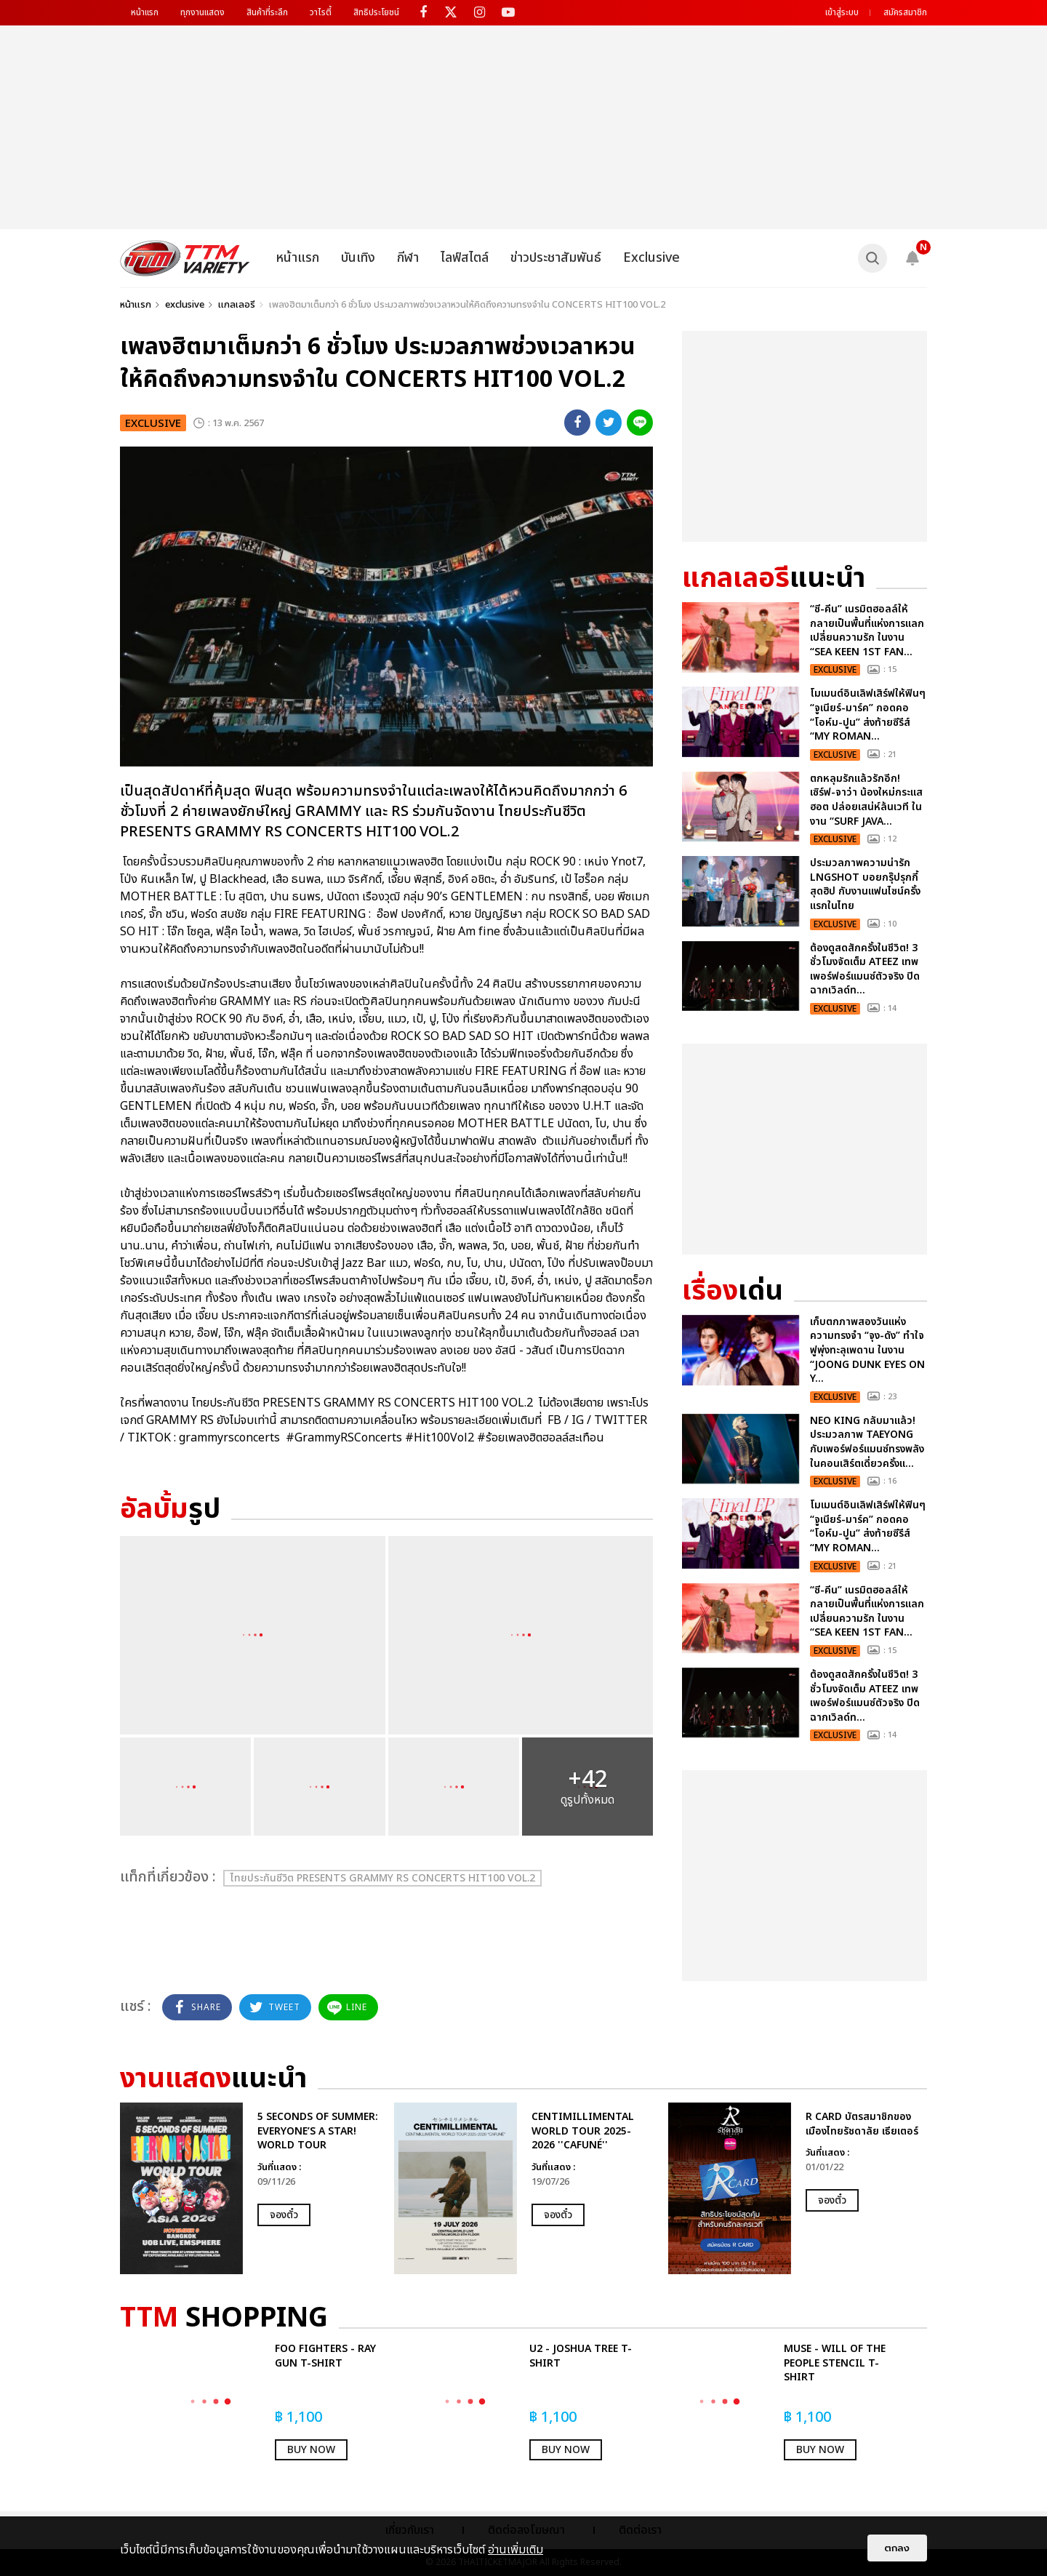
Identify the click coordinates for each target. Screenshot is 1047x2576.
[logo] (185, 258)
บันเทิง (358, 258)
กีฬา (408, 258)
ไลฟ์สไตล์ (465, 258)
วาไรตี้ (321, 12)
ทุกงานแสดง (202, 12)
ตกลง (897, 2548)
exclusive (184, 304)
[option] (250, 2188)
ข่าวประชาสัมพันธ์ (555, 258)
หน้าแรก (145, 12)
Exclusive (651, 258)
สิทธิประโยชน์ (376, 12)
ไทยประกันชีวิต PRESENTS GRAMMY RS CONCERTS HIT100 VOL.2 (382, 1878)
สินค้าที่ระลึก (267, 12)
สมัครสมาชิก (905, 12)
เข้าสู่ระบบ (842, 12)
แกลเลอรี (236, 304)
